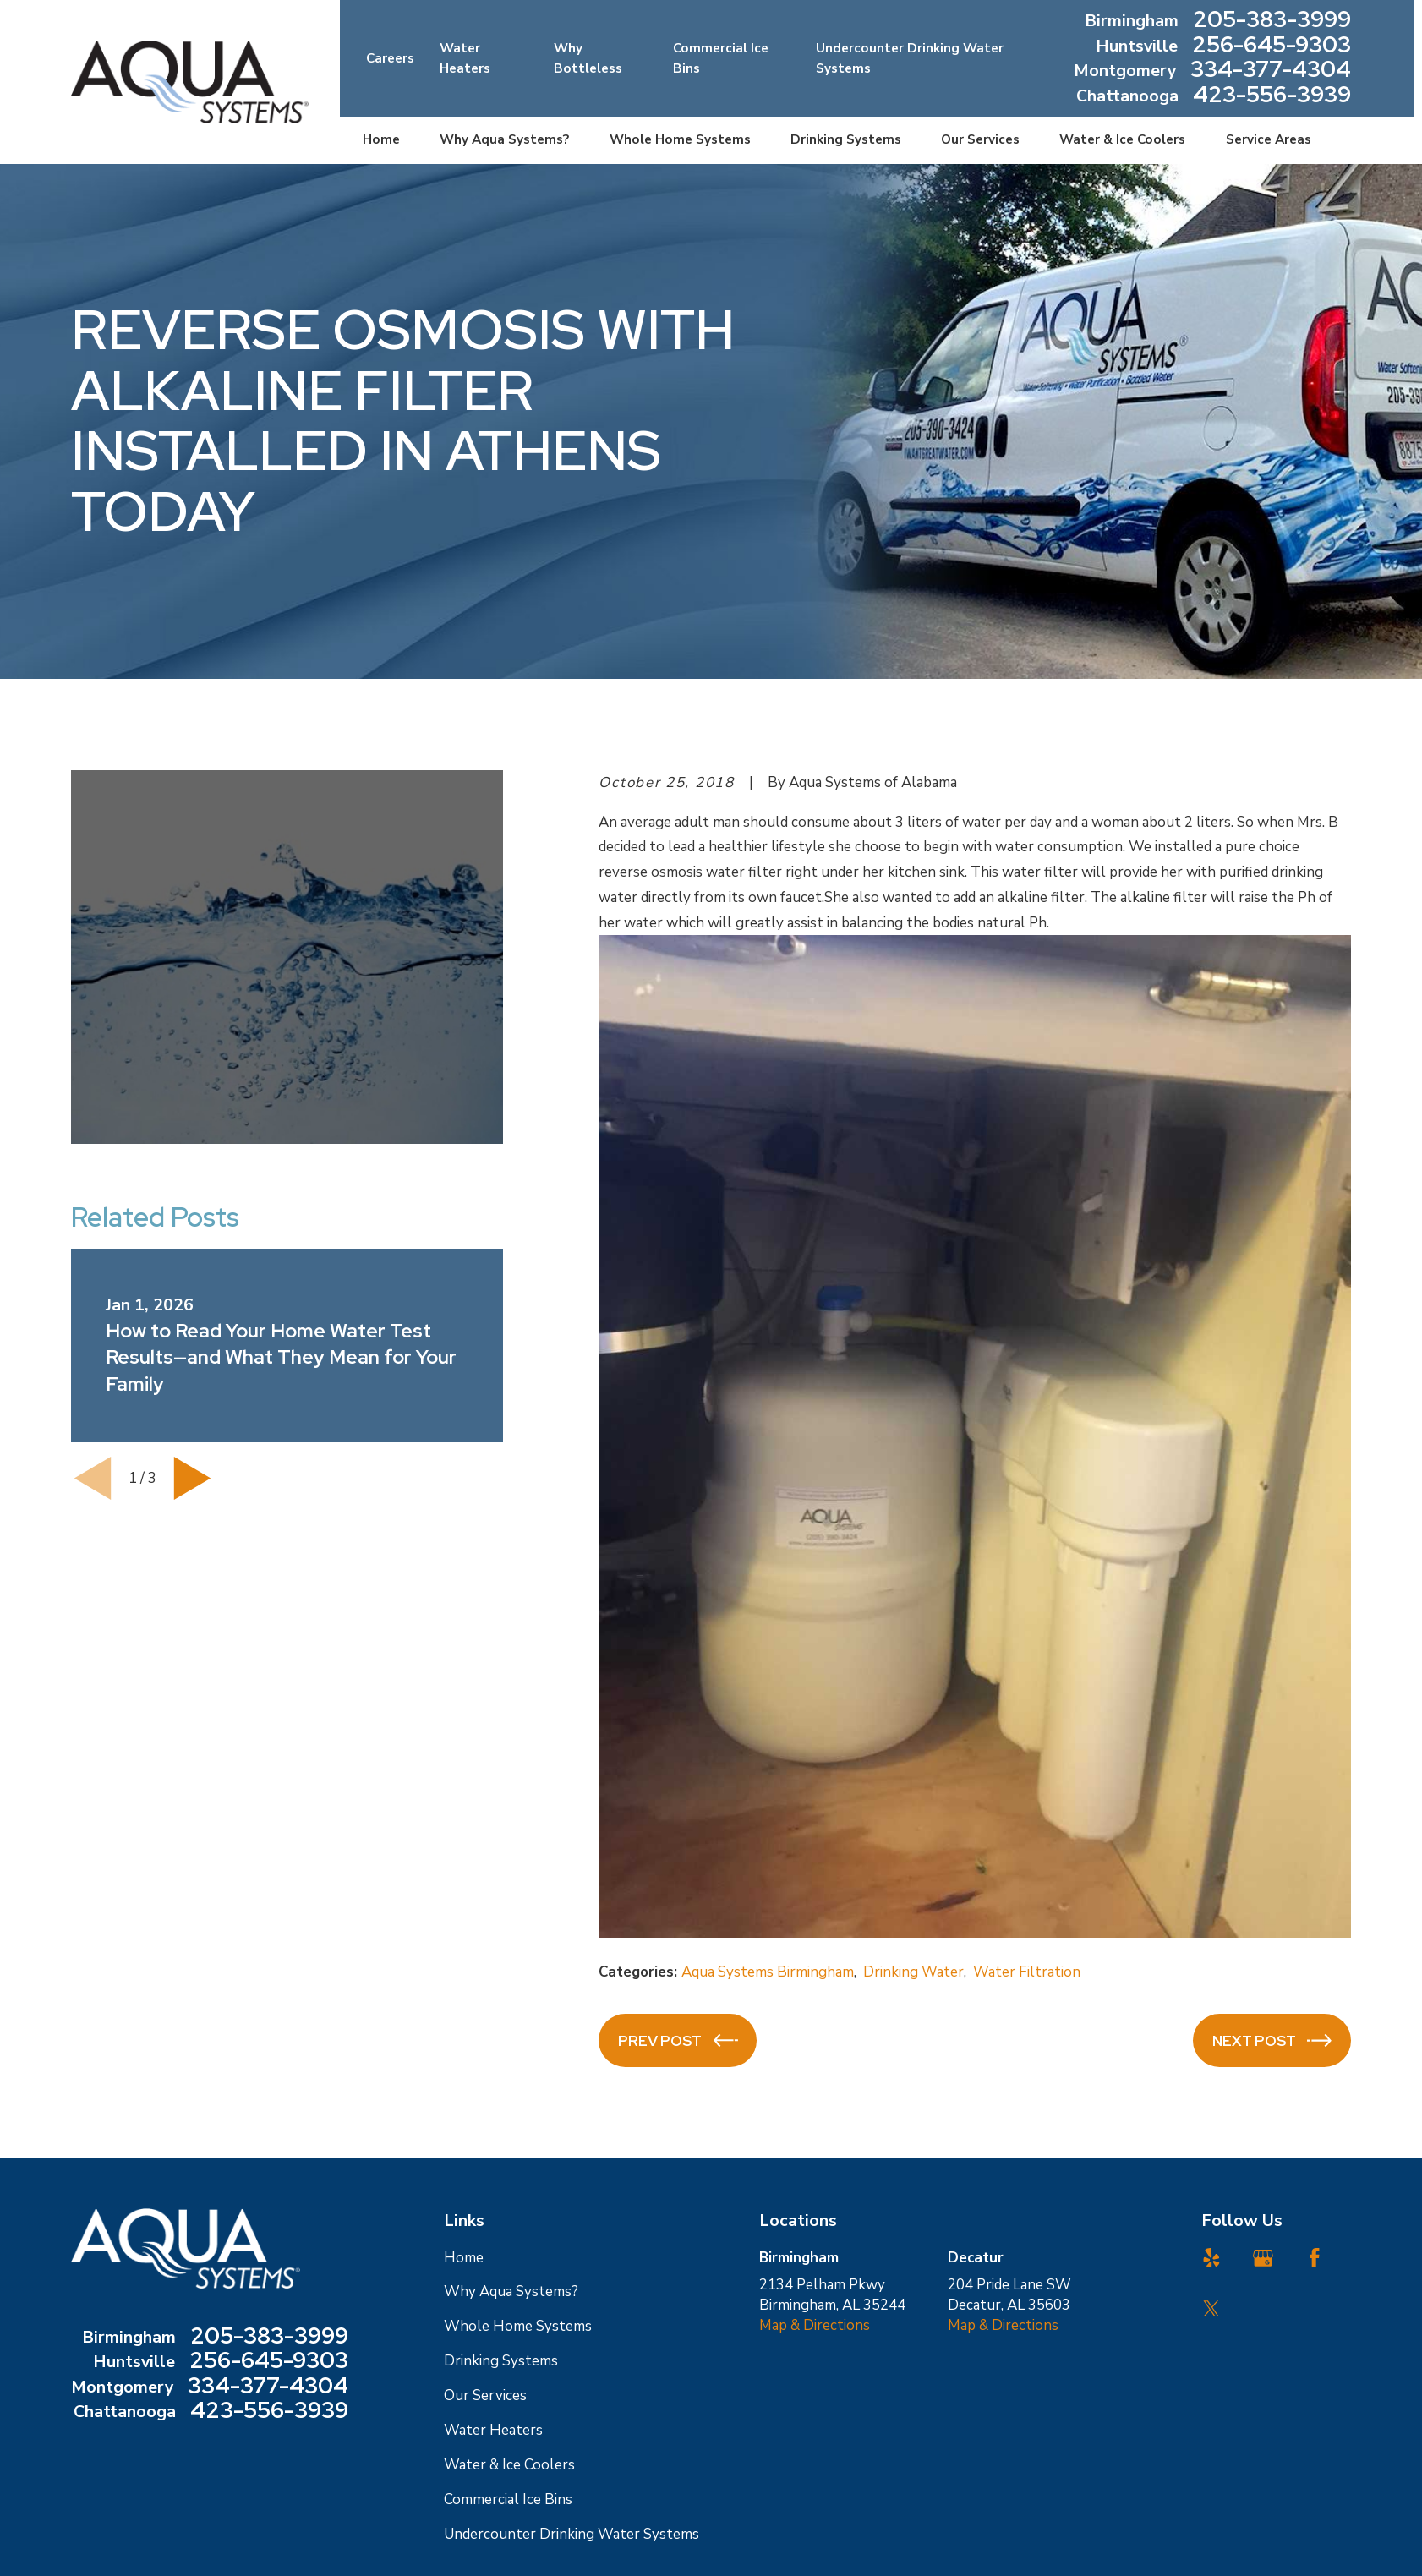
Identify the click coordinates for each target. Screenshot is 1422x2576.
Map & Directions (814, 2325)
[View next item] (192, 1478)
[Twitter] (1211, 2309)
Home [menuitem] (381, 139)
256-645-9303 (1271, 46)
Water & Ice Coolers (509, 2465)
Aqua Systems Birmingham (767, 1972)
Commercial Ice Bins (508, 2499)
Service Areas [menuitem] (1268, 139)
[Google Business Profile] (1263, 2258)
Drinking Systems (501, 2361)
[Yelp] (1211, 2258)
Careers (390, 58)
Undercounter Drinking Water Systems (571, 2534)
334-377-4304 (1270, 71)
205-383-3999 (1272, 21)
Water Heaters (493, 2430)
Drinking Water (913, 1972)
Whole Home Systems (518, 2326)
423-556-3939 (1272, 96)
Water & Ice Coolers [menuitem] (1122, 139)
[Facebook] (1314, 2258)
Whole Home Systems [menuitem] (680, 139)
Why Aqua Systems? (511, 2291)
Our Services (485, 2395)
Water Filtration (1026, 1972)
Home (464, 2257)
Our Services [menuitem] (980, 139)
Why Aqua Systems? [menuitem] (504, 139)
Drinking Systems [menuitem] (845, 139)
